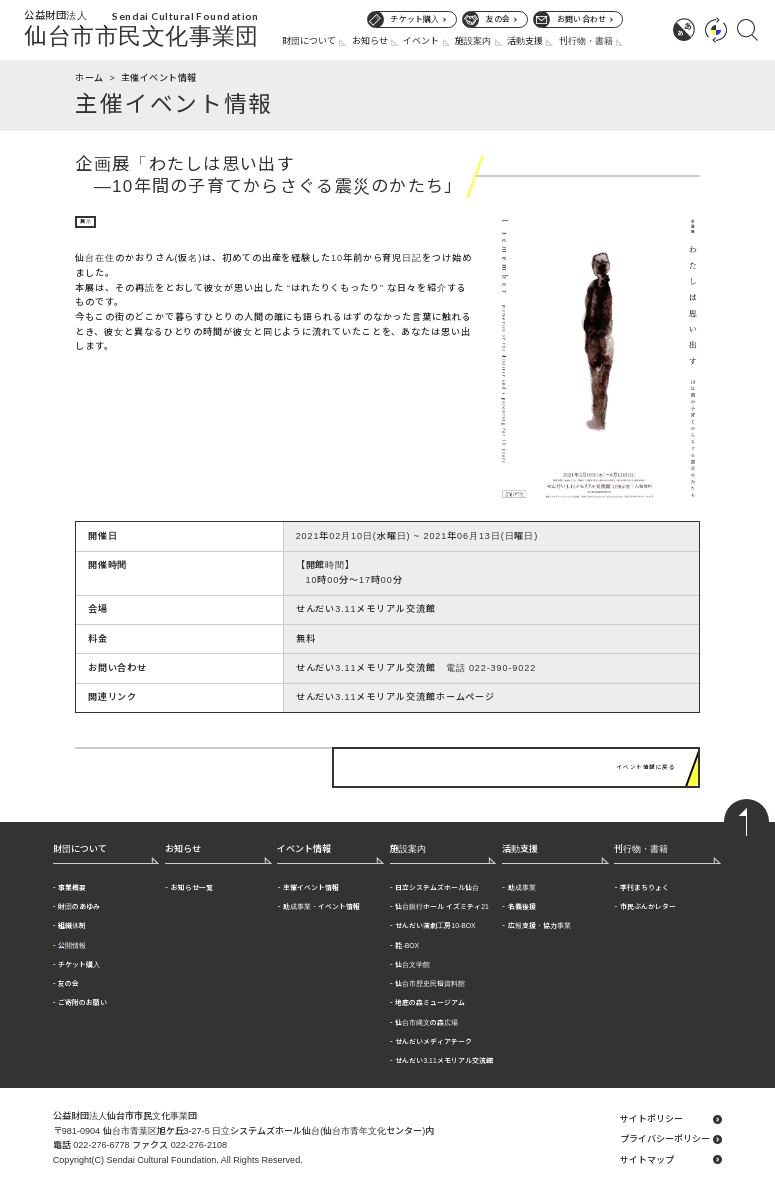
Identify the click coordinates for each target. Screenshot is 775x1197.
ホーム (89, 78)
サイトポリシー (651, 1110)
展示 (89, 224)
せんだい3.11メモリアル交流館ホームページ (396, 697)
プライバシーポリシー (665, 1131)
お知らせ (370, 41)
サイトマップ (647, 1151)
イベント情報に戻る (635, 763)
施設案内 (473, 41)
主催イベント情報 (159, 78)
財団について (309, 41)
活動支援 (525, 41)
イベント (421, 41)
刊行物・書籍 (586, 41)
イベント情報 (304, 841)
